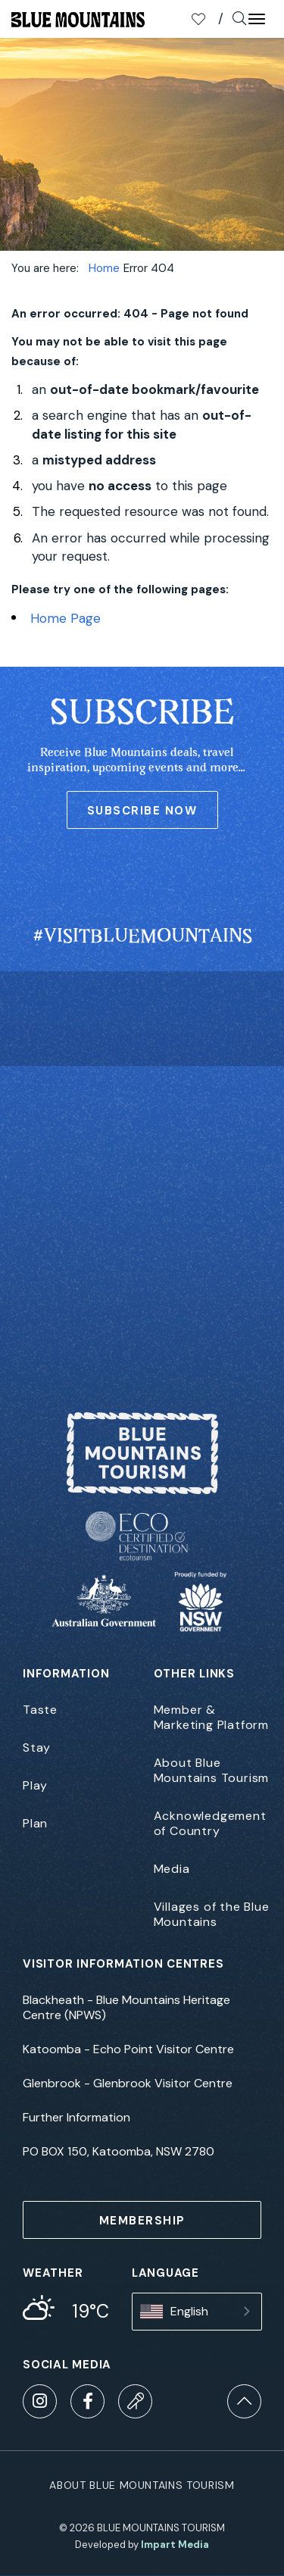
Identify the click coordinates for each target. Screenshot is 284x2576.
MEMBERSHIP (142, 2220)
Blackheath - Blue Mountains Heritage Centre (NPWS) (126, 2008)
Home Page (65, 618)
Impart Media (175, 2544)
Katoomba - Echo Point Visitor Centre (128, 2049)
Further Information (76, 2117)
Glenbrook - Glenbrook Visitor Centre (128, 2083)
